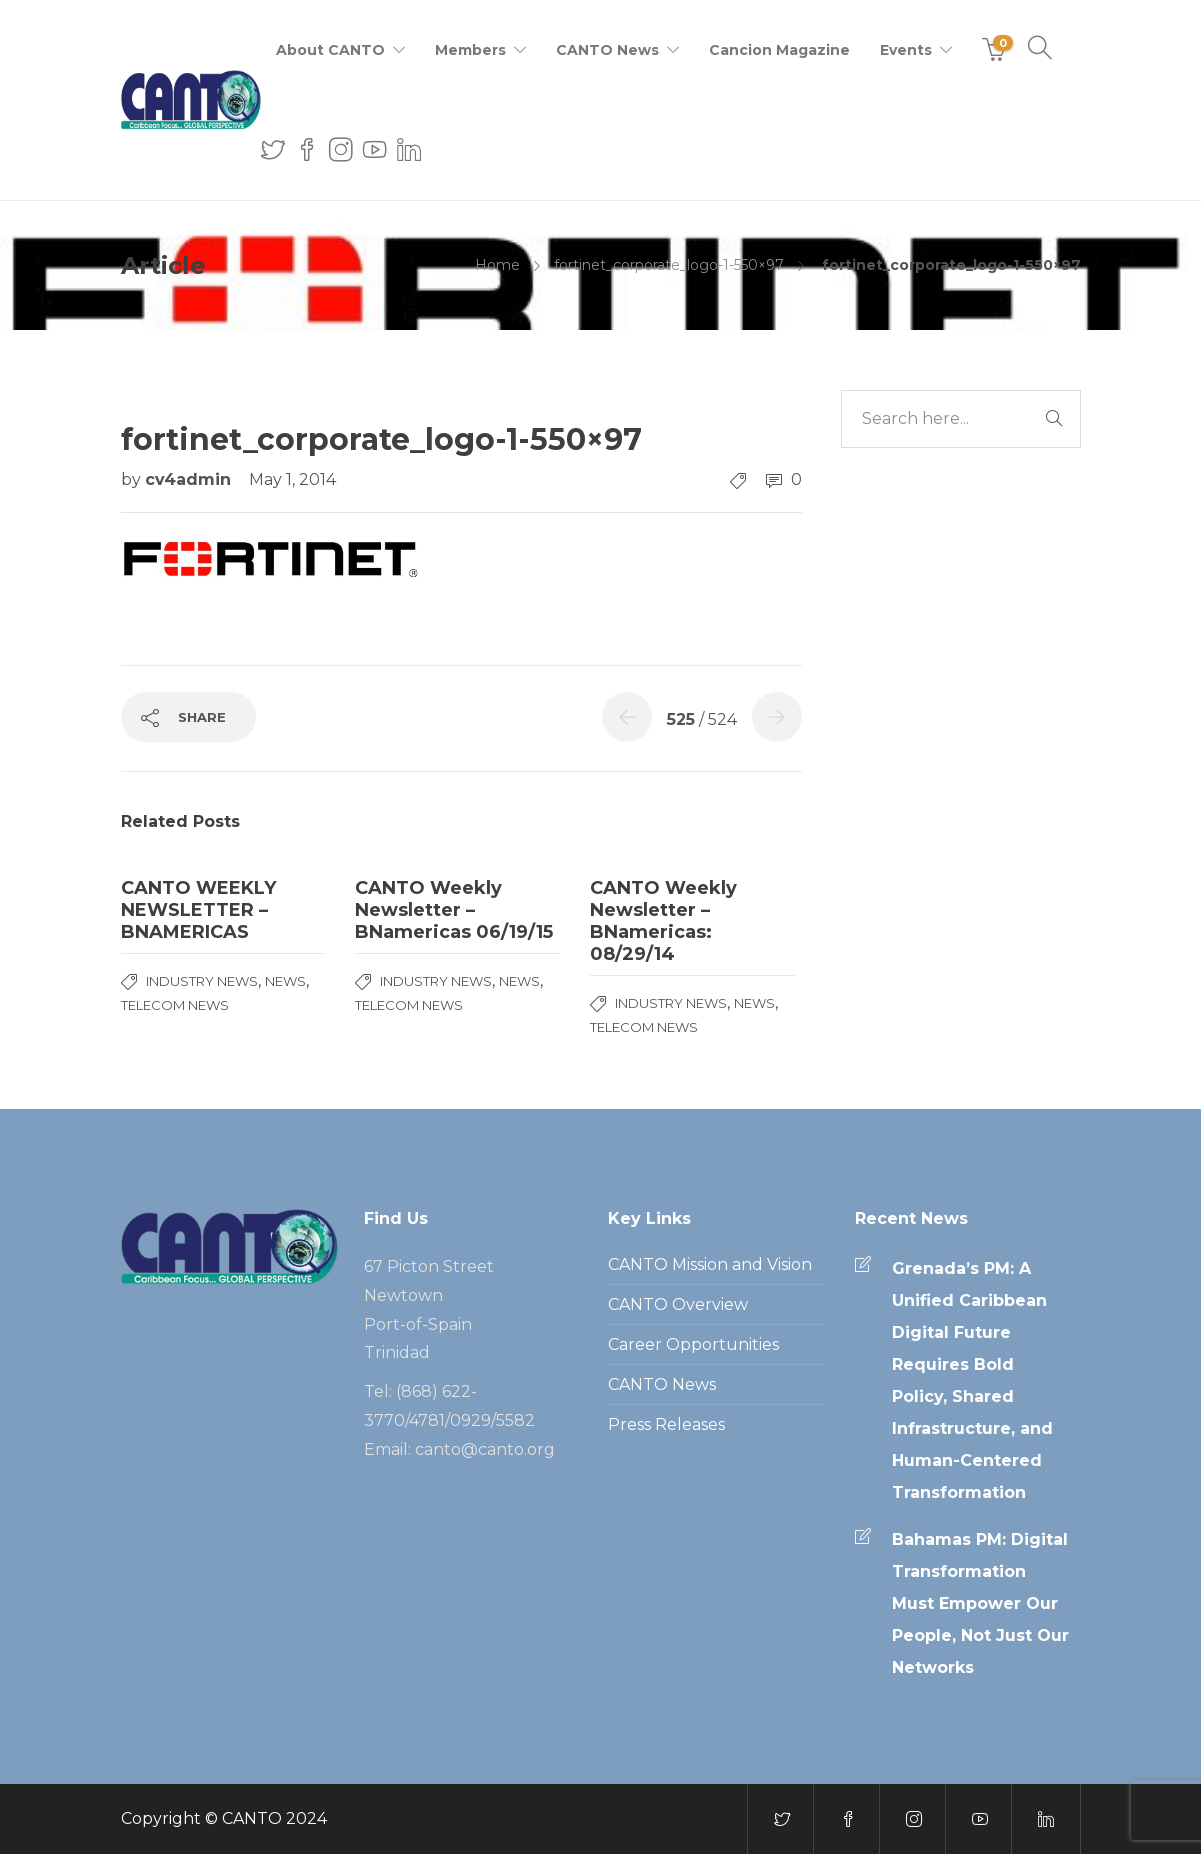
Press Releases (666, 1424)
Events (906, 50)
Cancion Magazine (779, 50)
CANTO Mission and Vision (710, 1264)
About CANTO (330, 50)
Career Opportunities (693, 1344)
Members (470, 50)
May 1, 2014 (292, 479)
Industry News (202, 981)
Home (497, 265)
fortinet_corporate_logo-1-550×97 (669, 265)
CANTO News (607, 50)
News (285, 981)
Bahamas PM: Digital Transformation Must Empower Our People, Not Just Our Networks (980, 1603)
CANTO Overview (678, 1304)
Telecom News (175, 1005)
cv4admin (190, 479)
